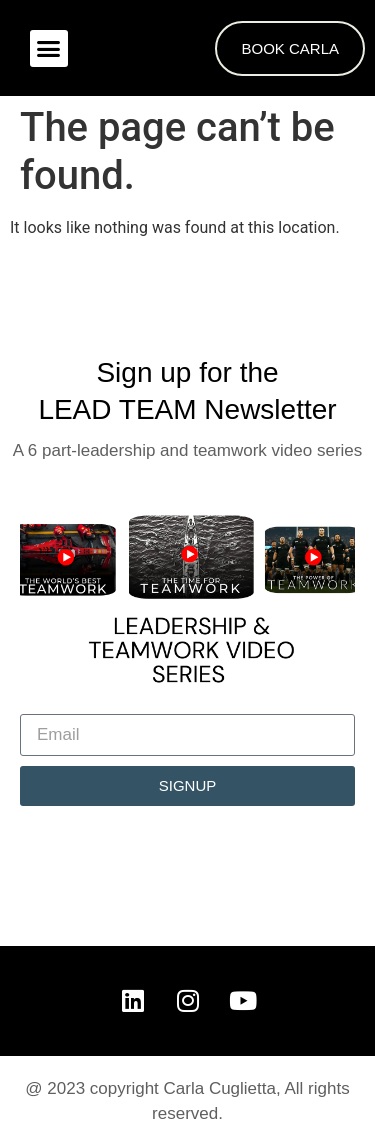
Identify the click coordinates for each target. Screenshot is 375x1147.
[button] (49, 49)
